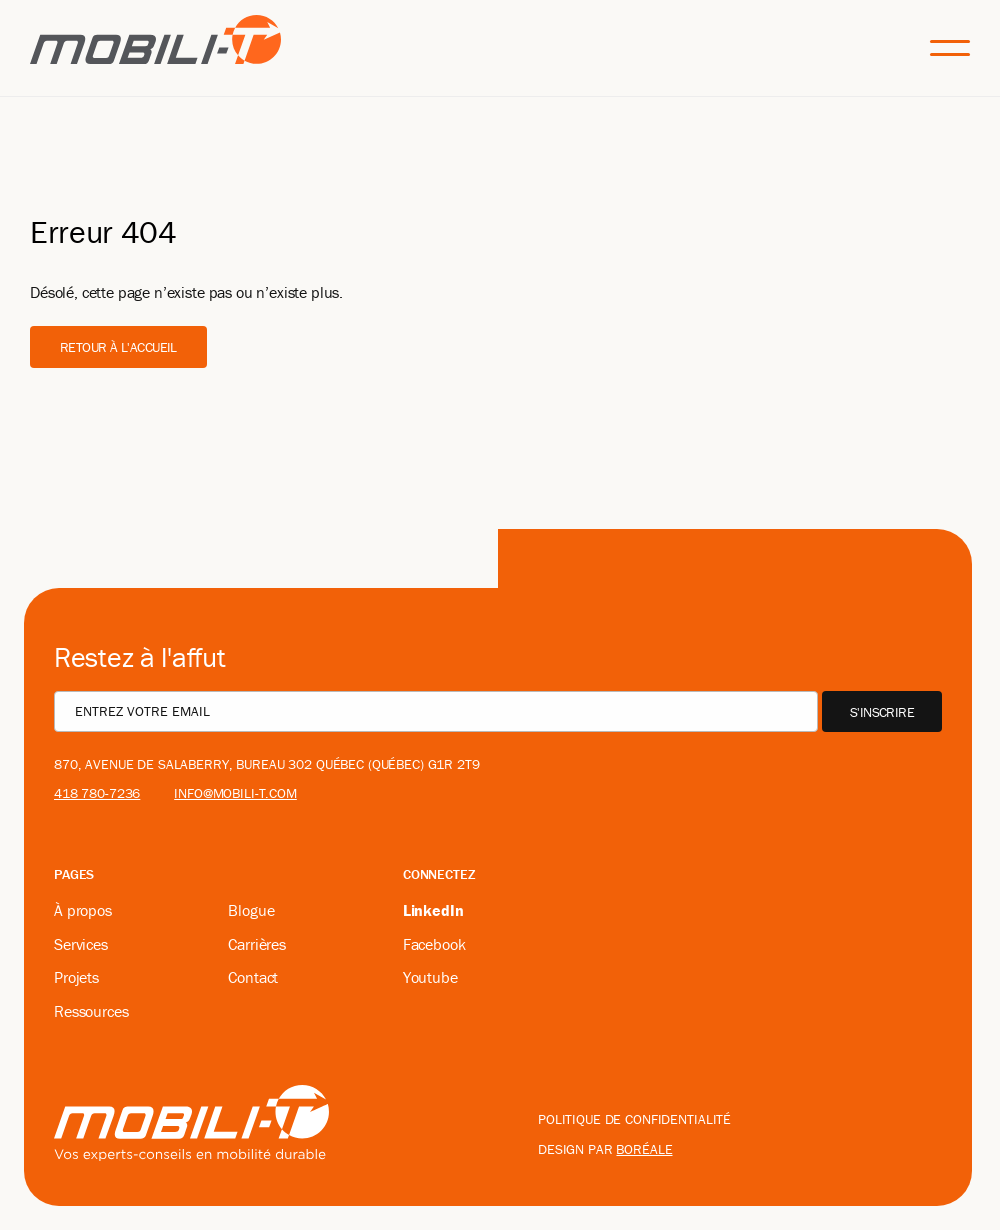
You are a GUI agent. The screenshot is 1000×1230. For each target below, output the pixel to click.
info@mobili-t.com (235, 793)
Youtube (430, 977)
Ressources (91, 1011)
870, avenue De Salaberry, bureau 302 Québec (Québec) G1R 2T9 (267, 764)
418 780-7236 (97, 793)
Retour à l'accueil (118, 347)
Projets (76, 977)
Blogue (251, 910)
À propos (83, 910)
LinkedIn (433, 910)
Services (81, 944)
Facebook (434, 944)
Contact (253, 977)
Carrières (257, 944)
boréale (644, 1149)
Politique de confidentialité (634, 1119)
